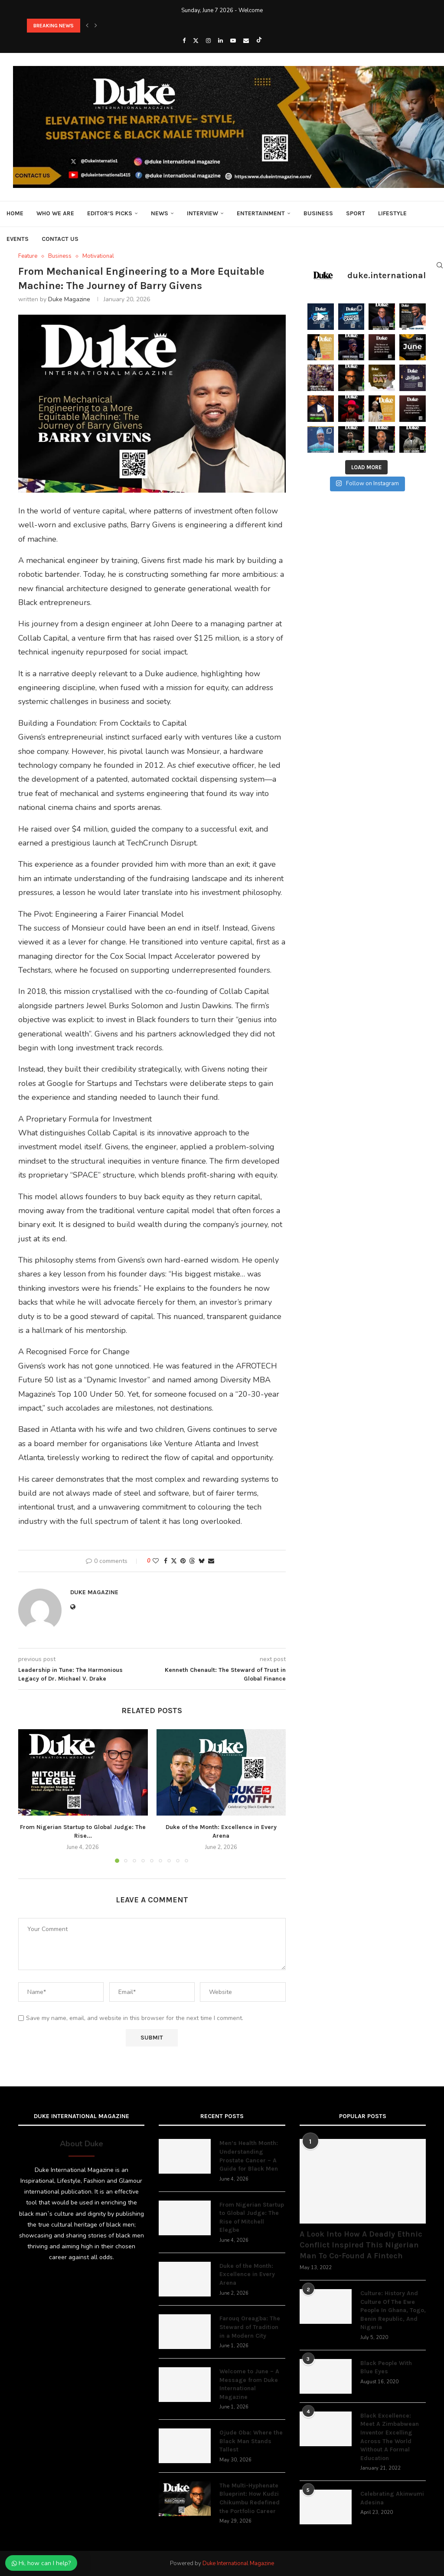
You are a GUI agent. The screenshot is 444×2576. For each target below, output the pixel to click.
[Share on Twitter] (174, 1561)
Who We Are (55, 213)
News (159, 213)
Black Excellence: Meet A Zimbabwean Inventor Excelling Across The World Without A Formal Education (389, 2437)
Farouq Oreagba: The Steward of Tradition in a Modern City (249, 2327)
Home (15, 213)
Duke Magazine (69, 299)
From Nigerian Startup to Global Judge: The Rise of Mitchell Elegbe (251, 2217)
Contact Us (60, 239)
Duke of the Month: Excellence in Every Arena (247, 2274)
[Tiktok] (259, 41)
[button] (87, 26)
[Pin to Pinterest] (183, 1561)
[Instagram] (208, 41)
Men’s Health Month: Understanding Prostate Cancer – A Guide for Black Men (248, 2155)
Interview (202, 213)
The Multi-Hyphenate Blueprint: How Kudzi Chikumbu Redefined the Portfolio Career (249, 2498)
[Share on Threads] (192, 1561)
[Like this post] (156, 1561)
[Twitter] (196, 41)
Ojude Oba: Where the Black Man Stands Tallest (251, 2441)
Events (18, 239)
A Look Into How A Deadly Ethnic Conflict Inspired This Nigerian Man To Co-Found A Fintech (361, 2244)
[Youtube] (233, 41)
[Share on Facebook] (165, 1561)
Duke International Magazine (238, 2563)
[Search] (439, 265)
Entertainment (261, 213)
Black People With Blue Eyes (386, 2367)
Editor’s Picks (109, 213)
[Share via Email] (211, 1561)
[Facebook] (184, 41)
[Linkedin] (220, 41)
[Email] (246, 41)
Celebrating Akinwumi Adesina (392, 2498)
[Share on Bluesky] (202, 1561)
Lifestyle (392, 213)
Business (318, 213)
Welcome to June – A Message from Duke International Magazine (249, 2384)
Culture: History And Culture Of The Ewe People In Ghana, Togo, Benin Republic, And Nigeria (393, 2310)
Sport (355, 213)
